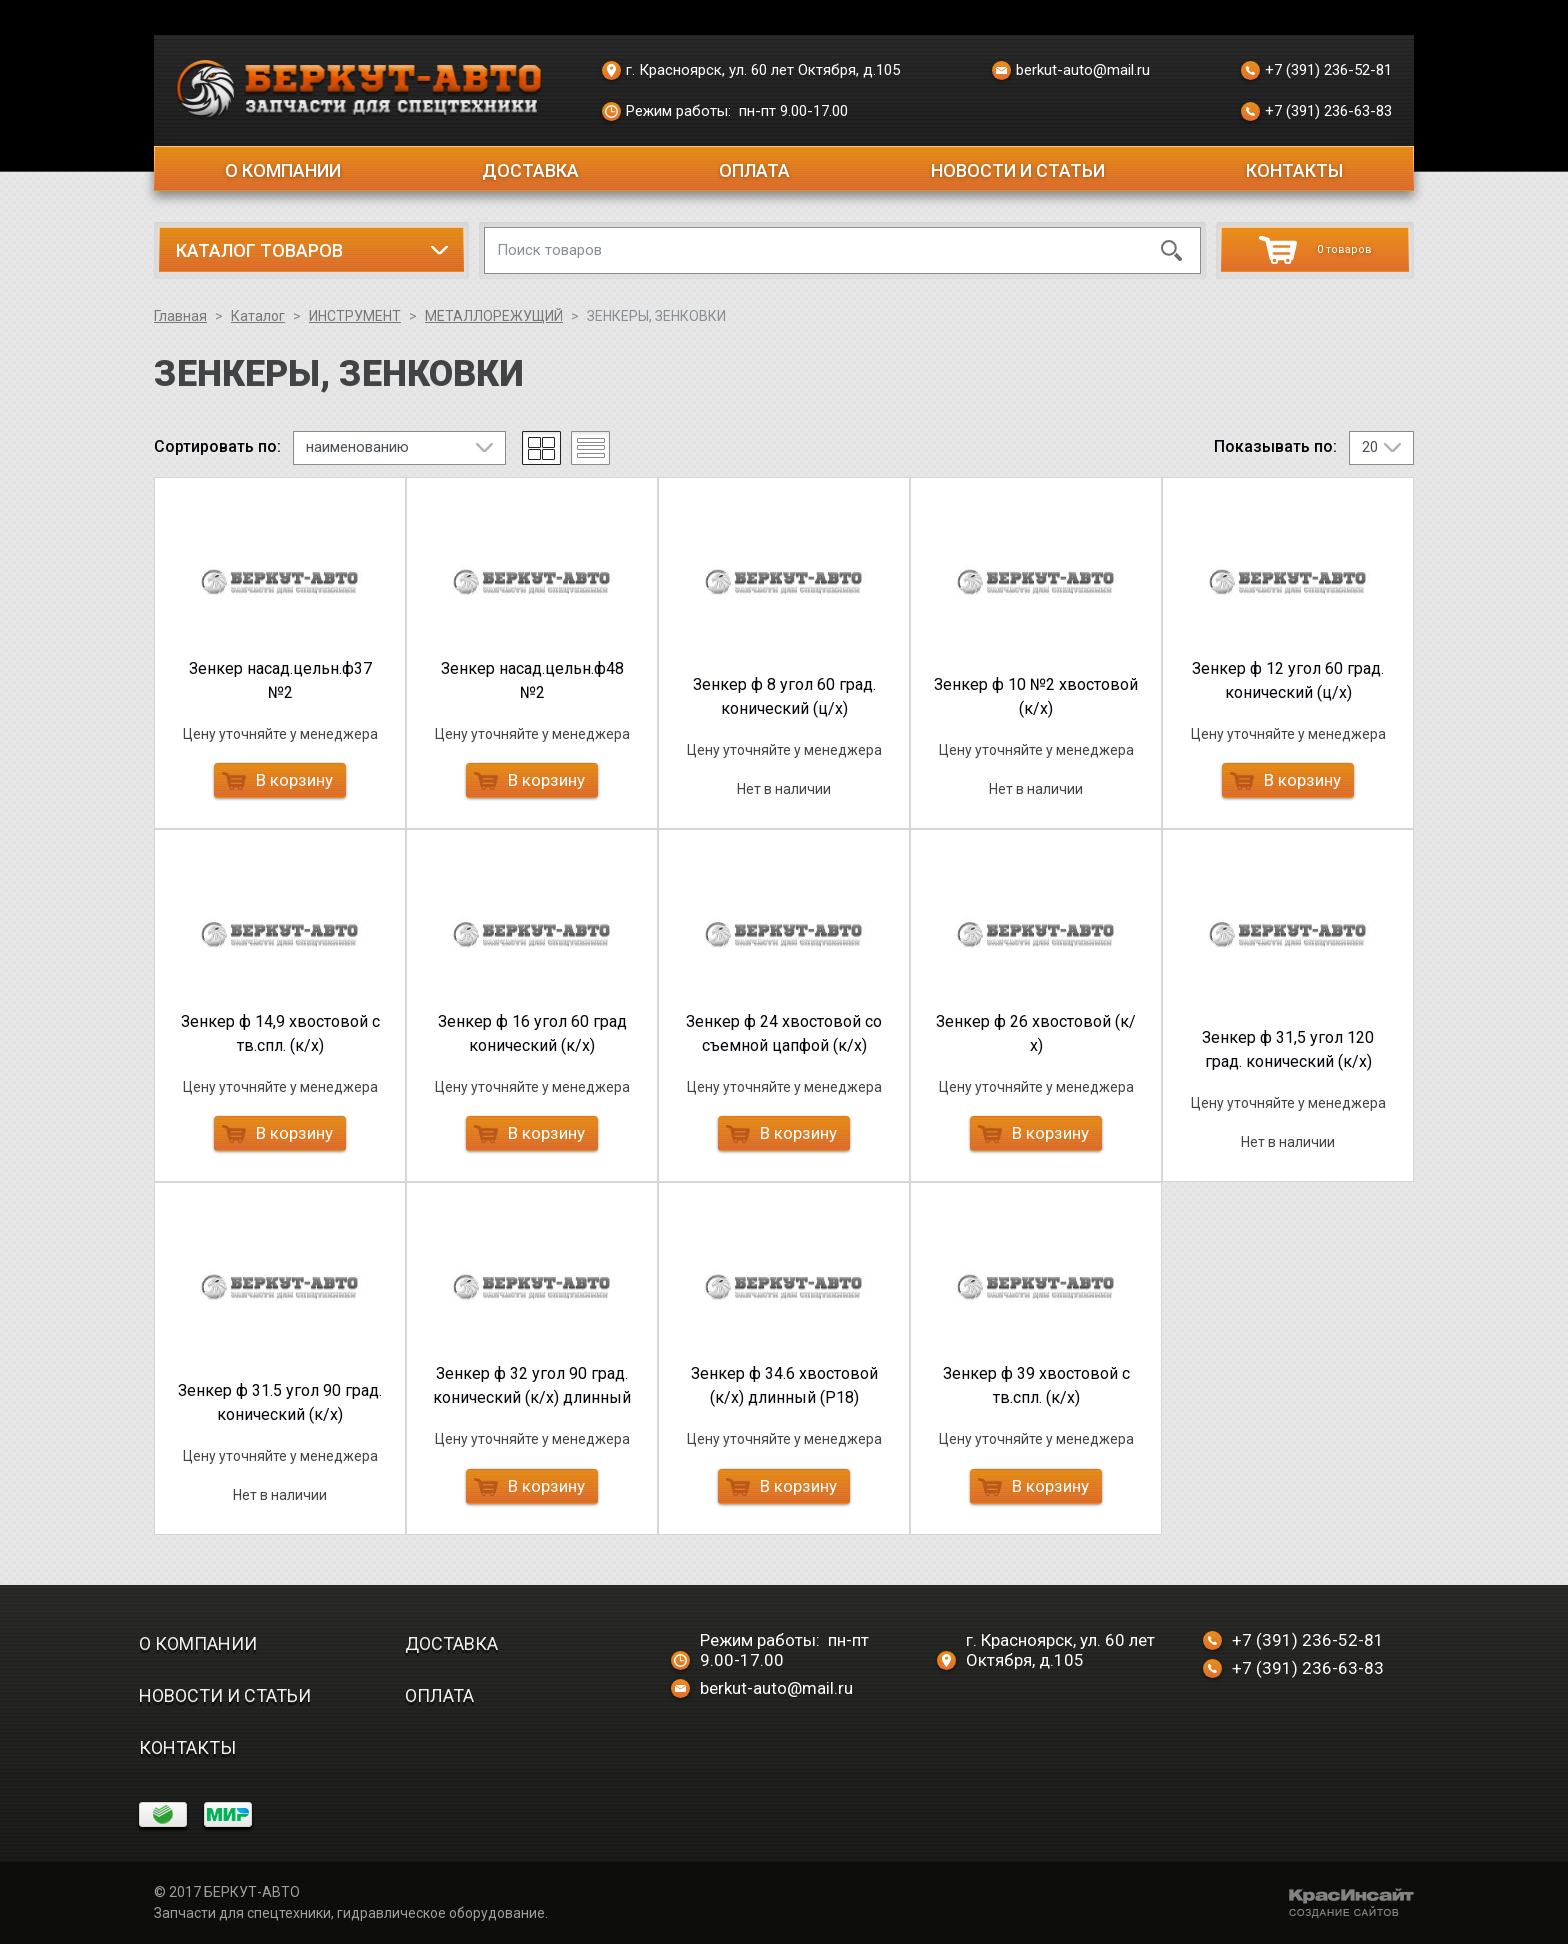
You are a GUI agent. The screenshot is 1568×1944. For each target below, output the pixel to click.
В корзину (277, 780)
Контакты (1294, 170)
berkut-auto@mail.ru (1071, 71)
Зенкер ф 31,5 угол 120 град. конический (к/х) (1288, 1049)
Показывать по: (1275, 447)
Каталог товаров (259, 250)
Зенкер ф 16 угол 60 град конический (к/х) (532, 1033)
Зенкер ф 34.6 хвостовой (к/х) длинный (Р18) (784, 1385)
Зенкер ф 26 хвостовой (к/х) (1036, 1033)
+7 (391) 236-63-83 (1316, 112)
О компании (283, 170)
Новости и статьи (1018, 170)
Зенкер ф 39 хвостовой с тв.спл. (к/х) (1036, 1385)
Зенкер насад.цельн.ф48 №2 (532, 680)
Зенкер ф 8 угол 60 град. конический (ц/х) (784, 696)
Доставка (530, 170)
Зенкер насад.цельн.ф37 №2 (280, 680)
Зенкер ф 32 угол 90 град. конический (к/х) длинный (532, 1385)
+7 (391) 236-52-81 (1316, 71)
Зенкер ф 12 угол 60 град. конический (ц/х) (1288, 680)
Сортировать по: (217, 447)
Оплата (754, 170)
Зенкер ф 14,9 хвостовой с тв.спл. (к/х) (280, 1033)
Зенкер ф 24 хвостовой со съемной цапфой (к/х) (784, 1033)
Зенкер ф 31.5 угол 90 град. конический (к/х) (280, 1402)
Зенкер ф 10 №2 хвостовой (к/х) (1036, 696)
